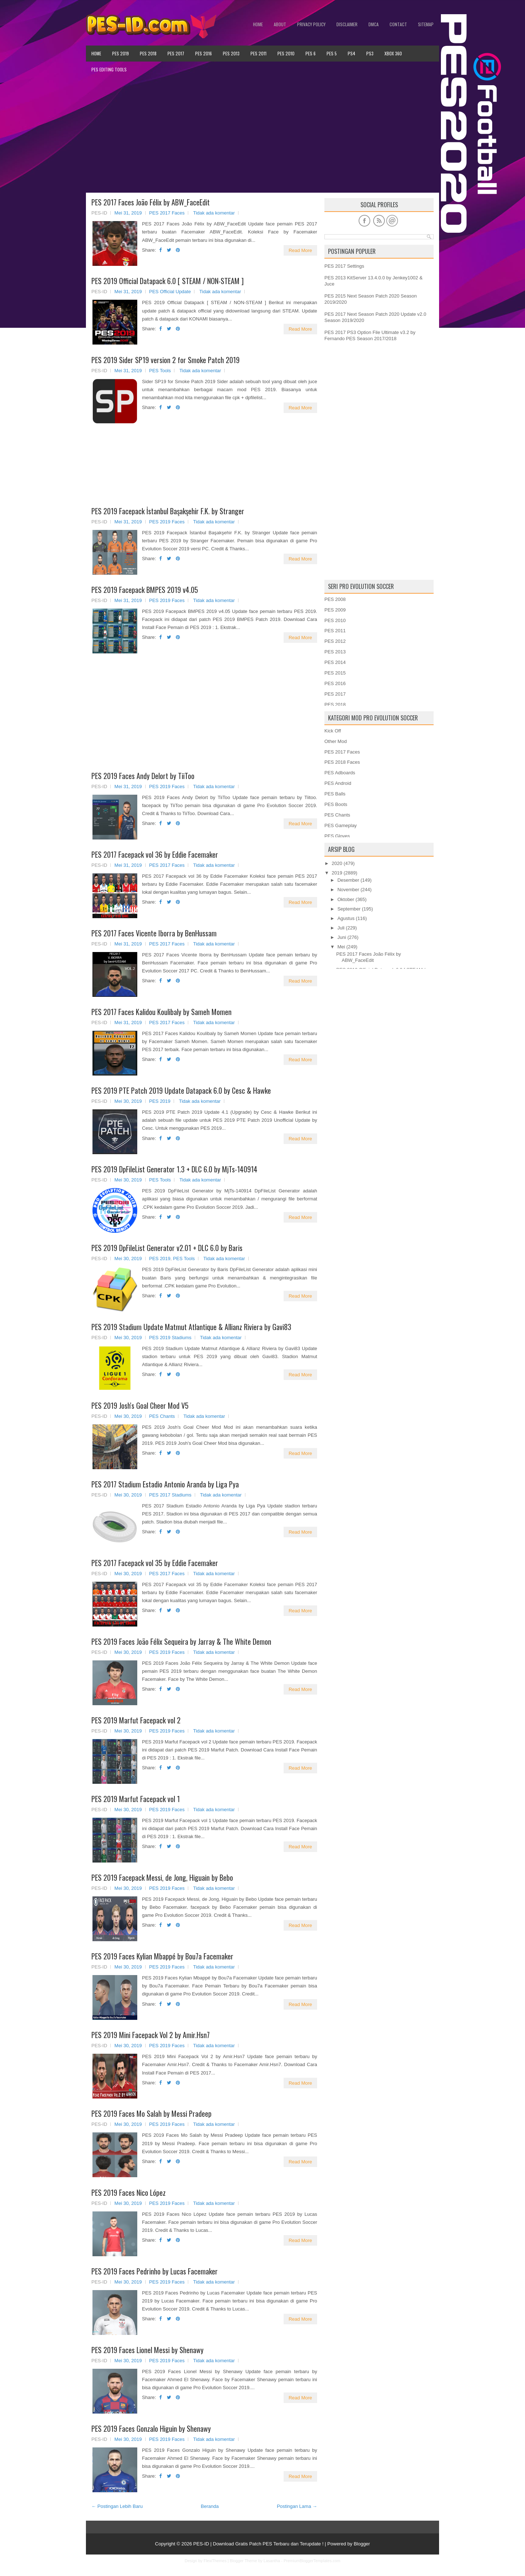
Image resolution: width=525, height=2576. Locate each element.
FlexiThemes (215, 2561)
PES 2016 (203, 53)
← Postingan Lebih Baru (117, 2506)
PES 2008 (335, 599)
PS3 (370, 53)
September (349, 909)
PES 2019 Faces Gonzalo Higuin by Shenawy (151, 2428)
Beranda (210, 2506)
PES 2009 (335, 610)
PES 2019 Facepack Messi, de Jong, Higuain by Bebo (162, 1877)
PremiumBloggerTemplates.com (312, 2561)
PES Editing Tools (109, 69)
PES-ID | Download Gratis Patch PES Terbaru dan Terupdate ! (258, 2543)
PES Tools (160, 370)
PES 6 (310, 53)
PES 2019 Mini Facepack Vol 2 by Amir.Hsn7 (150, 2035)
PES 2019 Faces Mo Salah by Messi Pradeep (151, 2113)
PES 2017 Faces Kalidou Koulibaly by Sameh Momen (161, 1012)
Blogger (362, 2543)
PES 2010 (286, 53)
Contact (398, 24)
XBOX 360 (393, 53)
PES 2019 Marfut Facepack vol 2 (136, 1720)
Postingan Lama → (297, 2506)
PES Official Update (170, 291)
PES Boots (335, 804)
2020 (337, 863)
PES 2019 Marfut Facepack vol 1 (135, 1799)
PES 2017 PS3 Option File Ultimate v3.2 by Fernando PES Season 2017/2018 (369, 335)
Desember (348, 880)
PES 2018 (148, 53)
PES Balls (335, 794)
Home (258, 24)
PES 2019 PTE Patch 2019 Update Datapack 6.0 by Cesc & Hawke (181, 1090)
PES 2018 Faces (342, 762)
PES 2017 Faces (167, 213)
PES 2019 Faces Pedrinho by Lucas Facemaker (154, 2271)
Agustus (346, 918)
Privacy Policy (311, 24)
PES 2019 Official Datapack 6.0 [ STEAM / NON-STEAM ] (167, 281)
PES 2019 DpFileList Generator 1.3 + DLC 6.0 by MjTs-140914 (174, 1169)
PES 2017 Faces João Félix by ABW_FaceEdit (150, 202)
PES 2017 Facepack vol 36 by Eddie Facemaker (154, 854)
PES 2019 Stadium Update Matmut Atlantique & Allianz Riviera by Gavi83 (191, 1327)
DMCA (373, 24)
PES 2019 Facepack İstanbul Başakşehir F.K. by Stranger (167, 511)
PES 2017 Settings (344, 266)
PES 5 (332, 53)
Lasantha (272, 2561)
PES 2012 (335, 641)
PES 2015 (335, 673)
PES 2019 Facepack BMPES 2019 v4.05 (144, 590)
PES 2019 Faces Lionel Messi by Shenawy (147, 2350)
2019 (337, 873)
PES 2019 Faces (167, 521)
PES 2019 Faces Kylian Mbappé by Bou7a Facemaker (162, 1956)
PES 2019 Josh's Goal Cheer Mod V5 (140, 1405)
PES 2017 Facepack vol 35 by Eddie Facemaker (154, 1563)
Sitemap (426, 24)
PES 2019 (120, 53)
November (348, 889)
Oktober (346, 899)
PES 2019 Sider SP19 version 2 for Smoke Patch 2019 (165, 360)
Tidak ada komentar (213, 213)
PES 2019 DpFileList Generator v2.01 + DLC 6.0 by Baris (166, 1248)
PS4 (351, 53)
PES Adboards (339, 772)
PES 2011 (258, 53)
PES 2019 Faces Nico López (128, 2192)
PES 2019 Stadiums (170, 1337)
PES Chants (162, 1416)
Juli (341, 928)
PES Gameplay (340, 825)
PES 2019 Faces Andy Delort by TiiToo (142, 776)
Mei (341, 946)
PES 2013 (231, 53)
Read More (300, 250)
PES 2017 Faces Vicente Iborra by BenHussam (154, 933)
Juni (342, 937)
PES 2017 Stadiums (170, 1495)
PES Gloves (337, 836)
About (280, 24)
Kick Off (332, 731)
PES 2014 (335, 662)
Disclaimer (347, 24)
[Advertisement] (262, 135)
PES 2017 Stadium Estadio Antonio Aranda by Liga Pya (165, 1484)
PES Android (337, 783)
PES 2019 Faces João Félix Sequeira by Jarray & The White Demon (181, 1641)
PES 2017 (175, 53)
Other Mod (335, 741)
